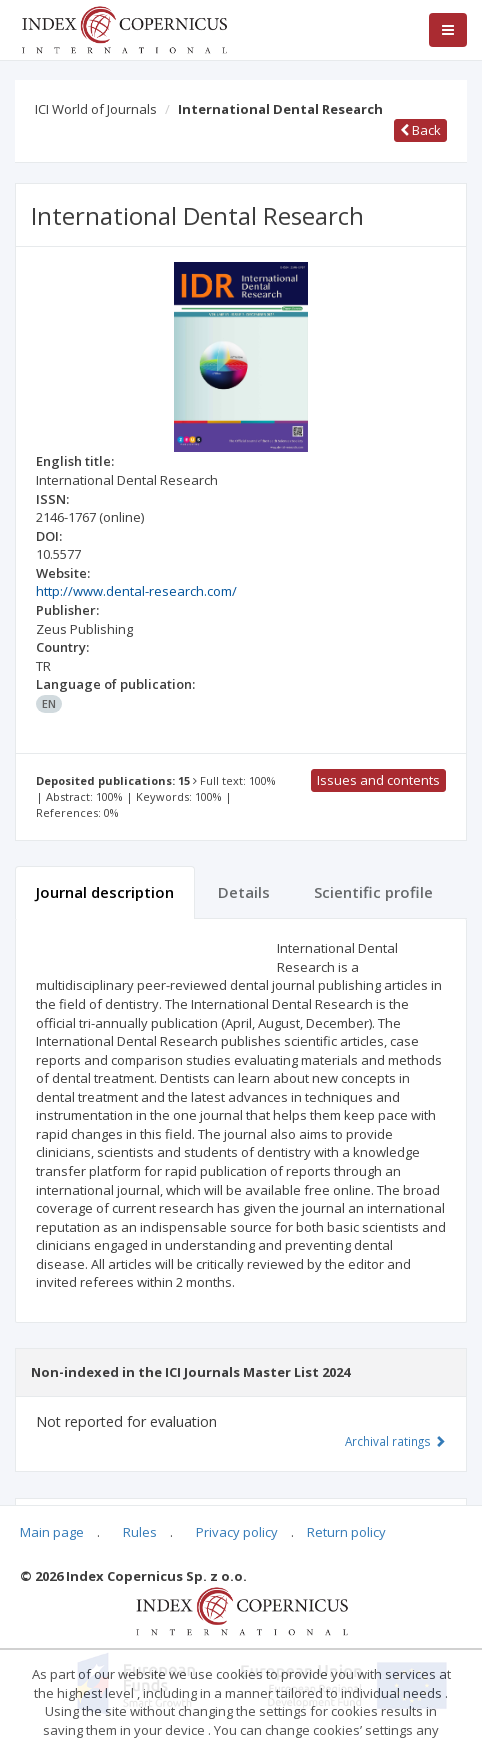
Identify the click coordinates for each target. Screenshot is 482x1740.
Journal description (105, 892)
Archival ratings (395, 1441)
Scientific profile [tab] (373, 892)
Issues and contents (378, 780)
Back (420, 130)
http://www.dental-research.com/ (136, 591)
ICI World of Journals (96, 109)
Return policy (346, 1532)
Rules (140, 1532)
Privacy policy (237, 1532)
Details (244, 892)
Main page (52, 1532)
